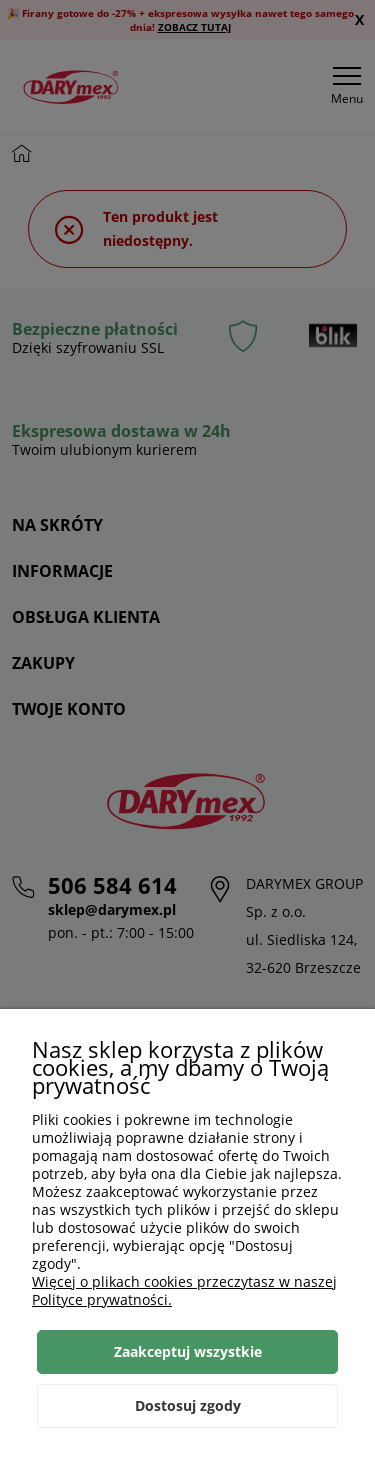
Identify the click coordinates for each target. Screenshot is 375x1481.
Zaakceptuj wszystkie (188, 1351)
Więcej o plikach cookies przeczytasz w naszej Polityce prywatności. (184, 1290)
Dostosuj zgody (188, 1405)
